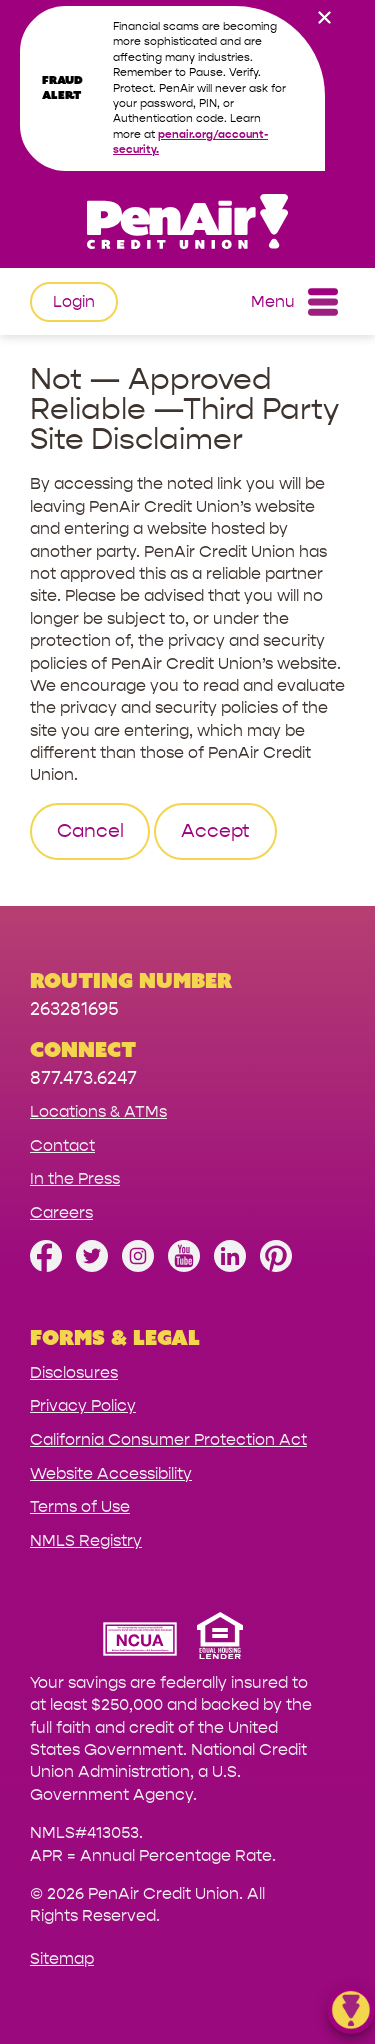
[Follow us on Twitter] (92, 1266)
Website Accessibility (111, 1473)
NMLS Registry (86, 1540)
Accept (215, 831)
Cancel (90, 831)
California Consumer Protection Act (168, 1439)
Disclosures (74, 1372)
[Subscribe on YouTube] (184, 1266)
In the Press (75, 1178)
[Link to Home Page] (187, 224)
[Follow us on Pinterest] (276, 1266)
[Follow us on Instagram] (138, 1266)
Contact (62, 1145)
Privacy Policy (83, 1405)
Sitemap (62, 1958)
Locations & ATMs (98, 1111)
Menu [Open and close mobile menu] (294, 302)
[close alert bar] (324, 19)
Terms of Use (80, 1506)
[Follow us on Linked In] (230, 1266)
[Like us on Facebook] (46, 1266)
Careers (61, 1212)
